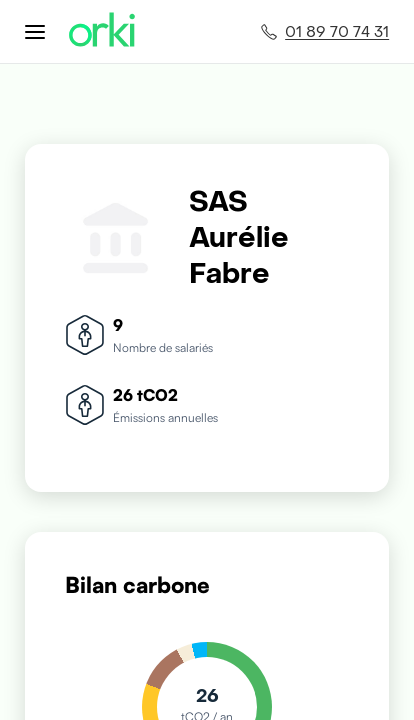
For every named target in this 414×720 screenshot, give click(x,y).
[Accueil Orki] (102, 31)
